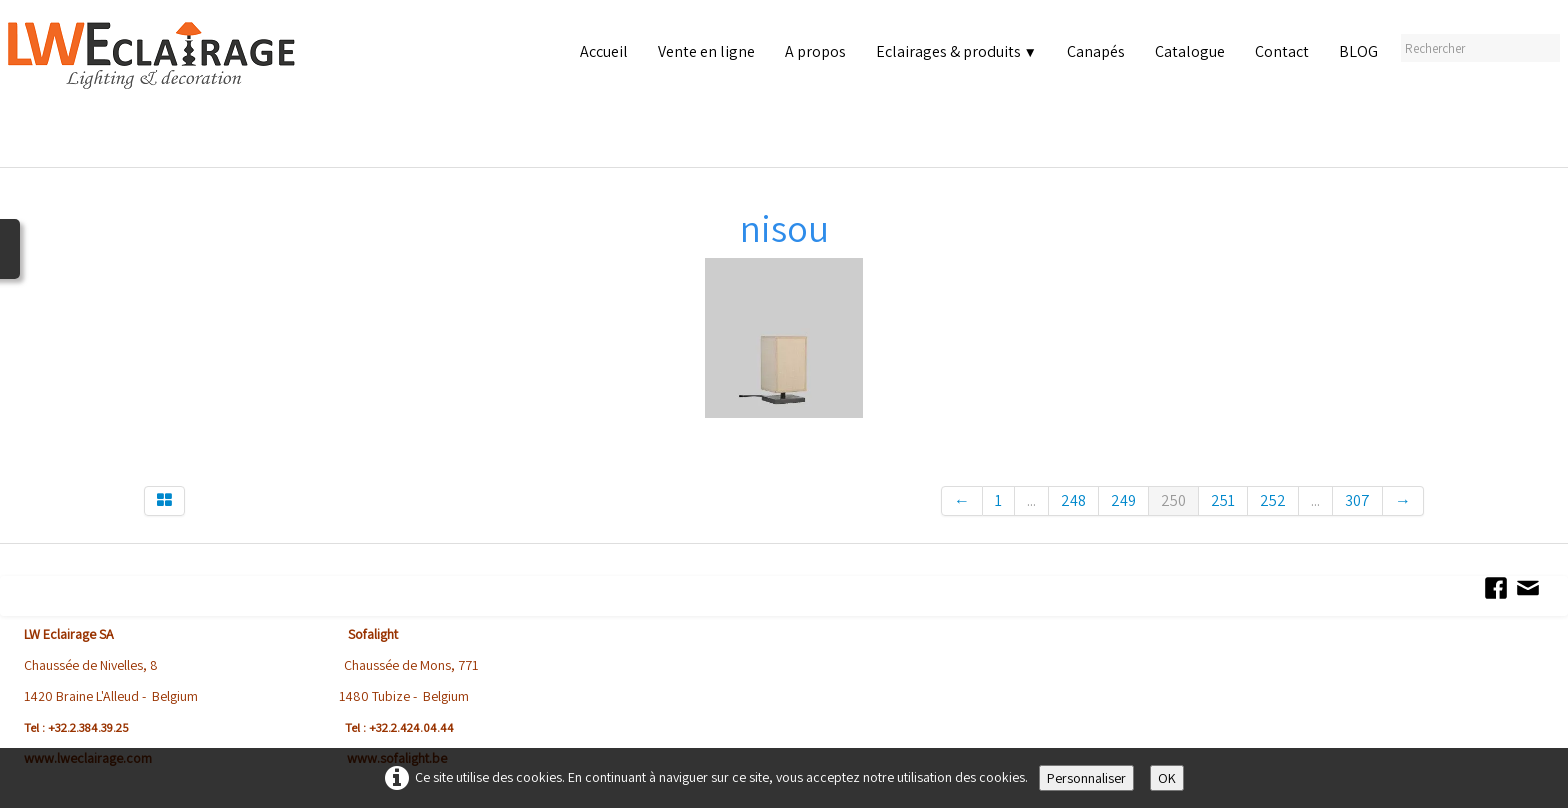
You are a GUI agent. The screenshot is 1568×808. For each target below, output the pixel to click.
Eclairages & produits (956, 51)
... (1031, 500)
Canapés (1096, 51)
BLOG (1358, 51)
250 (1173, 500)
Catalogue (1190, 51)
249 (1123, 500)
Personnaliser (1086, 778)
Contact (1282, 51)
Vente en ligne (706, 51)
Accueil (604, 51)
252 (1273, 500)
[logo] (156, 89)
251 (1223, 500)
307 (1357, 500)
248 (1073, 500)
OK (1167, 778)
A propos (815, 51)
